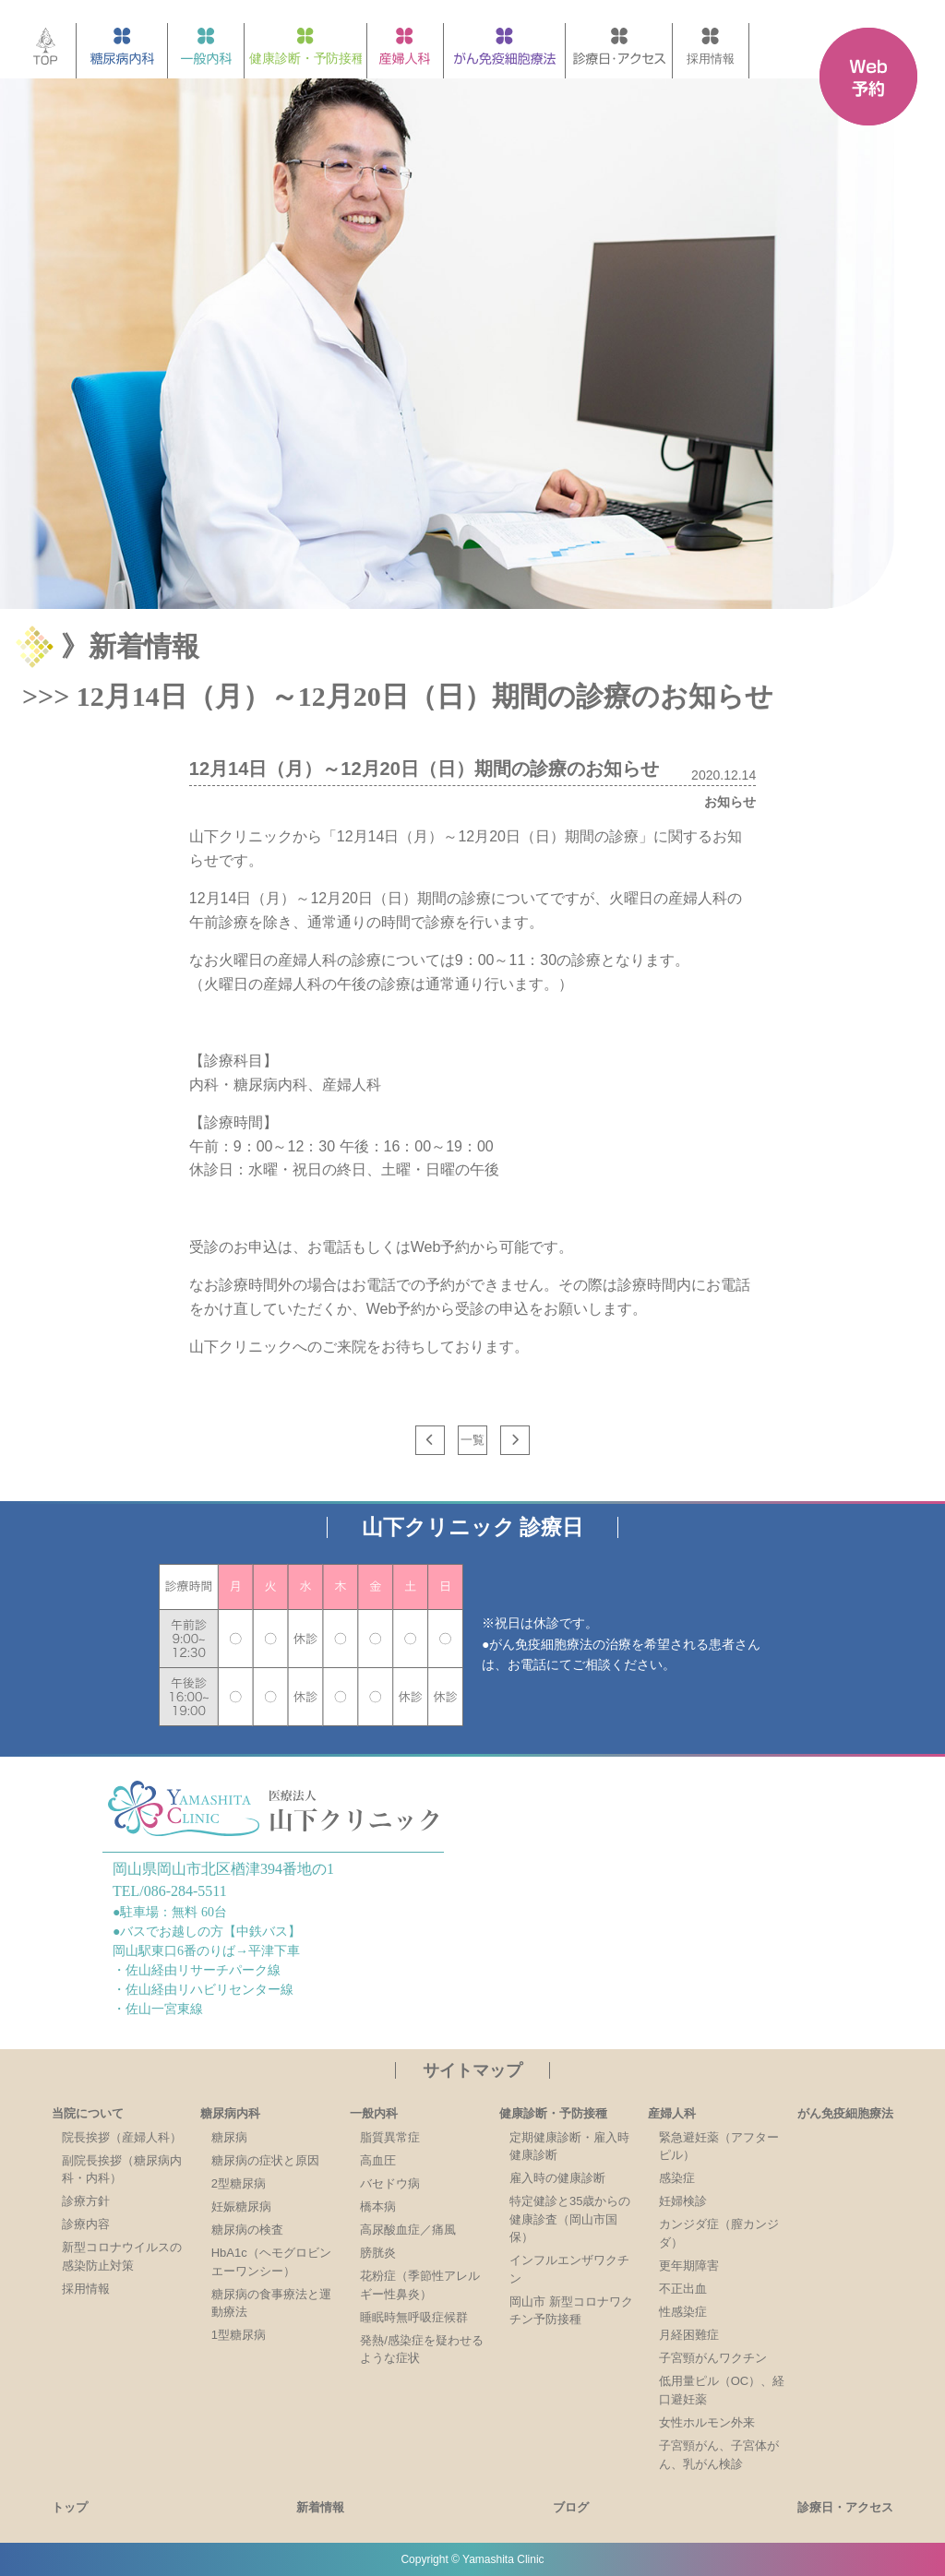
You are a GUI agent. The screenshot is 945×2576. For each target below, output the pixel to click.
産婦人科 (672, 2113)
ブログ (571, 2507)
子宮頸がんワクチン (713, 2358)
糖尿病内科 (230, 2113)
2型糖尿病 (238, 2183)
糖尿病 (229, 2137)
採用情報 (86, 2289)
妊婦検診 (683, 2201)
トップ (70, 2507)
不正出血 (683, 2289)
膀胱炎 (378, 2253)
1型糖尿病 (238, 2335)
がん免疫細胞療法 (845, 2113)
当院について (88, 2113)
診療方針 (86, 2201)
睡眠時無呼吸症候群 (414, 2317)
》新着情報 (130, 646)
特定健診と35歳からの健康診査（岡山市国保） (569, 2219)
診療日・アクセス (845, 2507)
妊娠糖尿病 (241, 2206)
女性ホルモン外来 (707, 2422)
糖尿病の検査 (247, 2229)
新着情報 (320, 2507)
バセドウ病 (390, 2183)
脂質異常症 (390, 2137)
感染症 (677, 2178)
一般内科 (374, 2113)
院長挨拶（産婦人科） (122, 2137)
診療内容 (86, 2224)
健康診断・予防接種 (553, 2113)
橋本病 (378, 2206)
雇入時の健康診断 (557, 2178)
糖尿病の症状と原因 (265, 2160)
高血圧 (378, 2160)
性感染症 (683, 2312)
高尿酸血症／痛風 (408, 2229)
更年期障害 (689, 2265)
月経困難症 (689, 2335)
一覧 (472, 1440)
